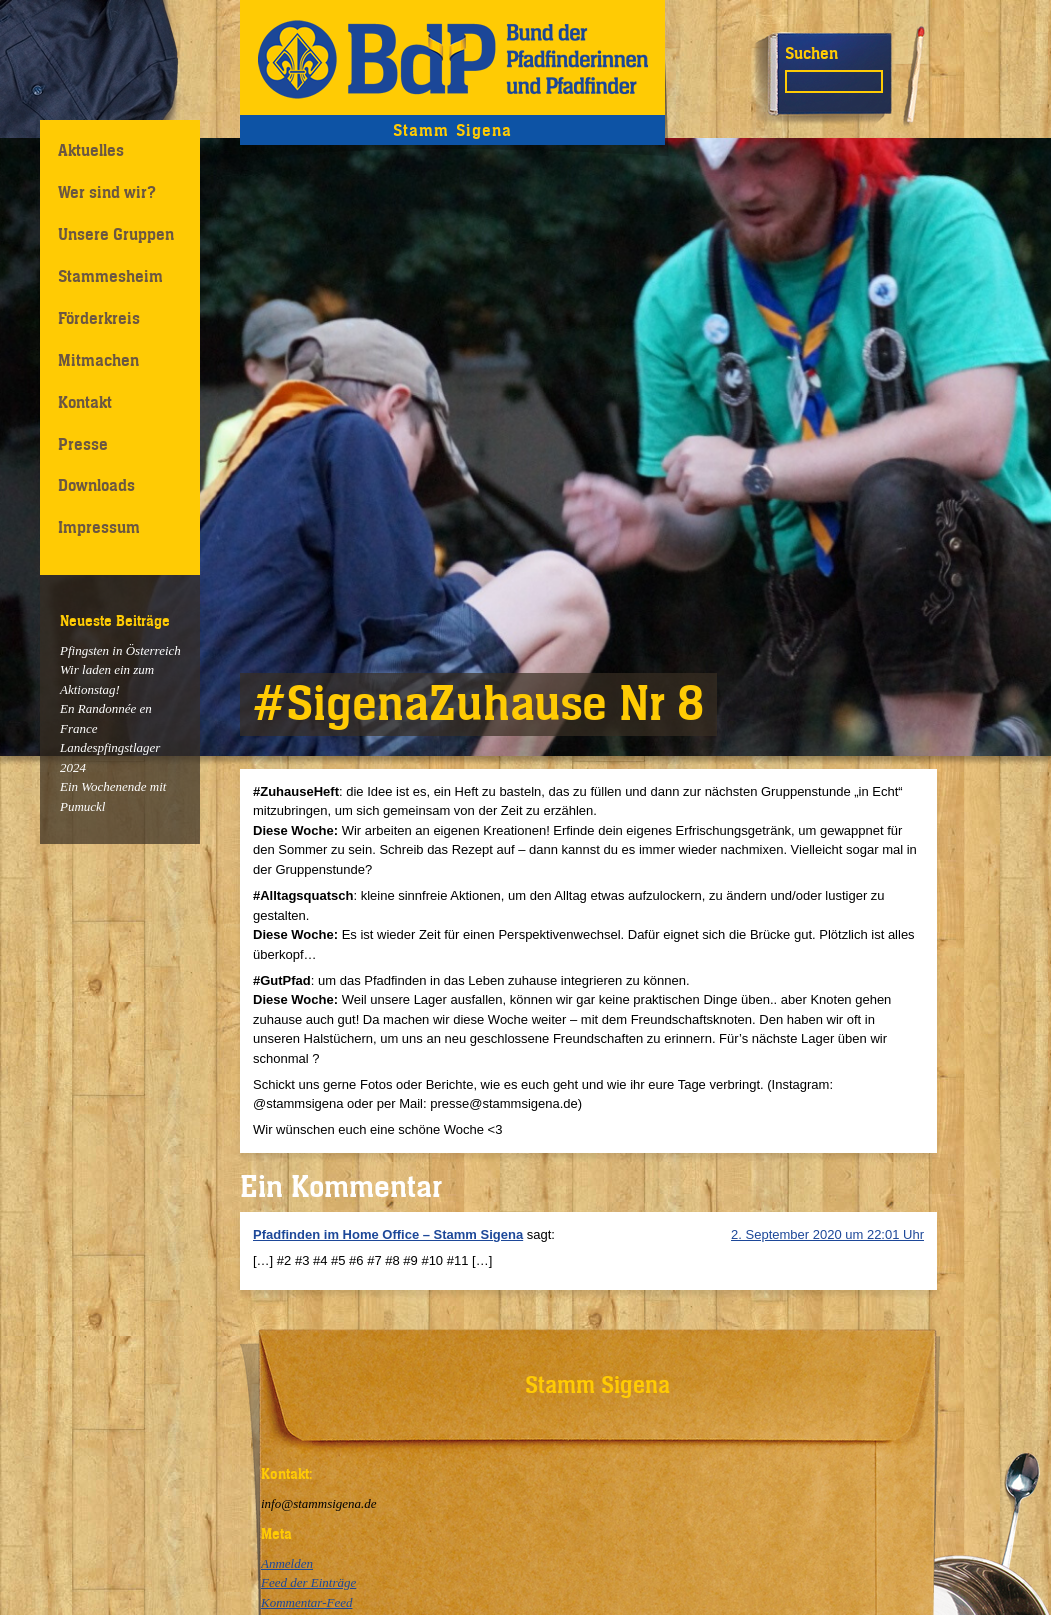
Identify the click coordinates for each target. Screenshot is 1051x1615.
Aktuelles (91, 150)
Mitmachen (98, 360)
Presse (83, 444)
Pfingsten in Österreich (120, 650)
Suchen (811, 53)
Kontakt (85, 402)
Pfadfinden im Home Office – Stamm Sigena (388, 1234)
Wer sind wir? (107, 192)
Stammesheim (110, 276)
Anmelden (287, 1563)
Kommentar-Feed (306, 1602)
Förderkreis (99, 318)
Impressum (99, 527)
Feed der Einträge (308, 1582)
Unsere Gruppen (116, 234)
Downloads (96, 485)
